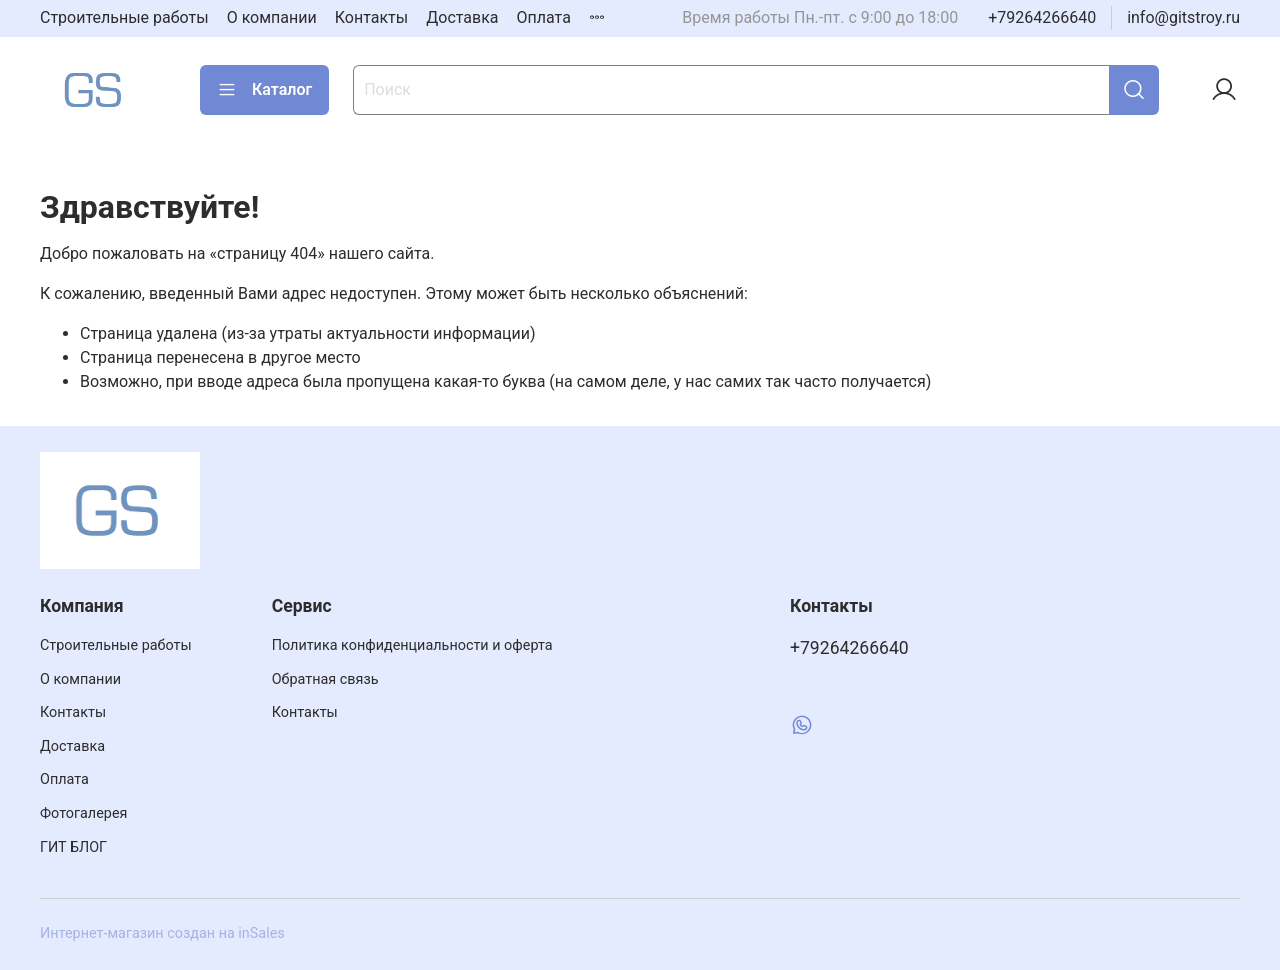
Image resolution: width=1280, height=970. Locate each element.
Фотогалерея (83, 813)
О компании (272, 17)
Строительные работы (124, 17)
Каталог (264, 90)
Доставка (462, 17)
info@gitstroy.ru (1183, 17)
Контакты (371, 17)
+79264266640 (1042, 17)
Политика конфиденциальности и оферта (412, 645)
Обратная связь (325, 679)
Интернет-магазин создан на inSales (162, 933)
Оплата (544, 17)
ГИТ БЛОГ (73, 847)
